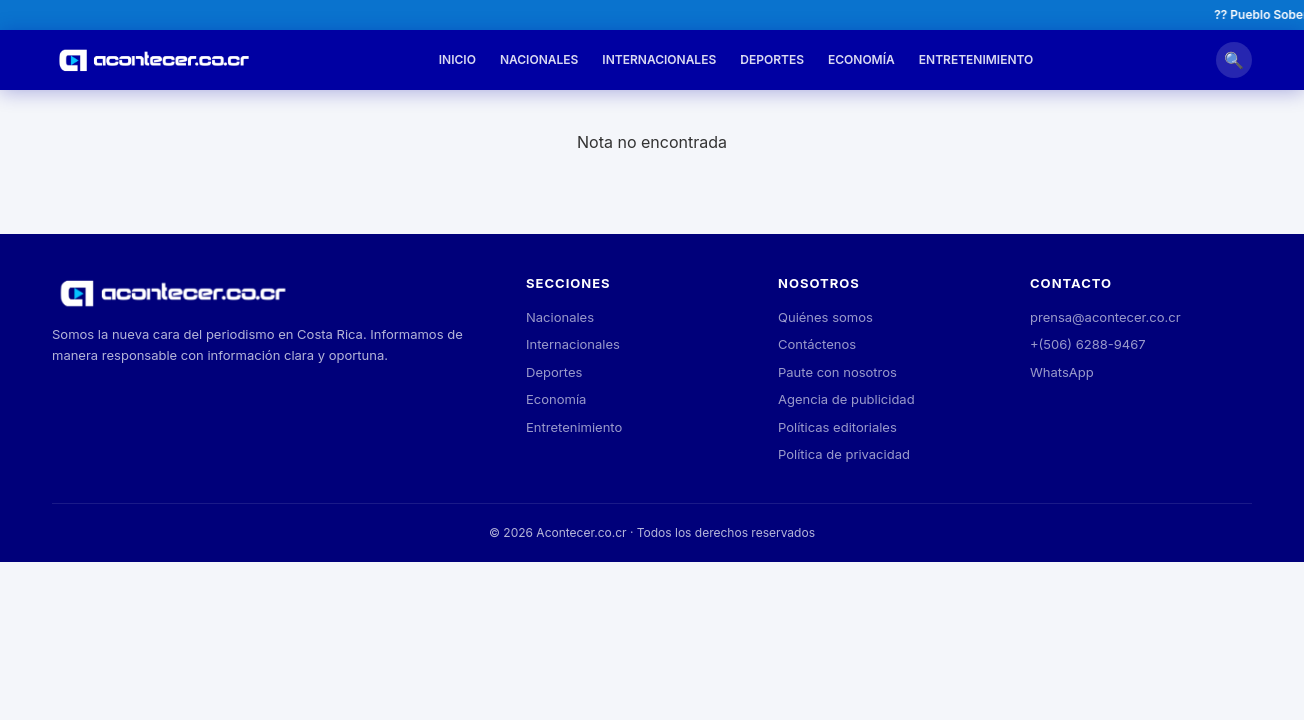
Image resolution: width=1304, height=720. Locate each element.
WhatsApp (1062, 372)
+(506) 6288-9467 (1088, 344)
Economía (861, 59)
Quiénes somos (825, 317)
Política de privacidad (844, 454)
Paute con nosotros (837, 372)
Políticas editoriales (837, 427)
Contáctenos (817, 344)
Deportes (772, 59)
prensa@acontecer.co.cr (1105, 317)
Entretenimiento (976, 59)
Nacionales (539, 59)
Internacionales (659, 59)
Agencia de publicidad (846, 399)
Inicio (457, 59)
